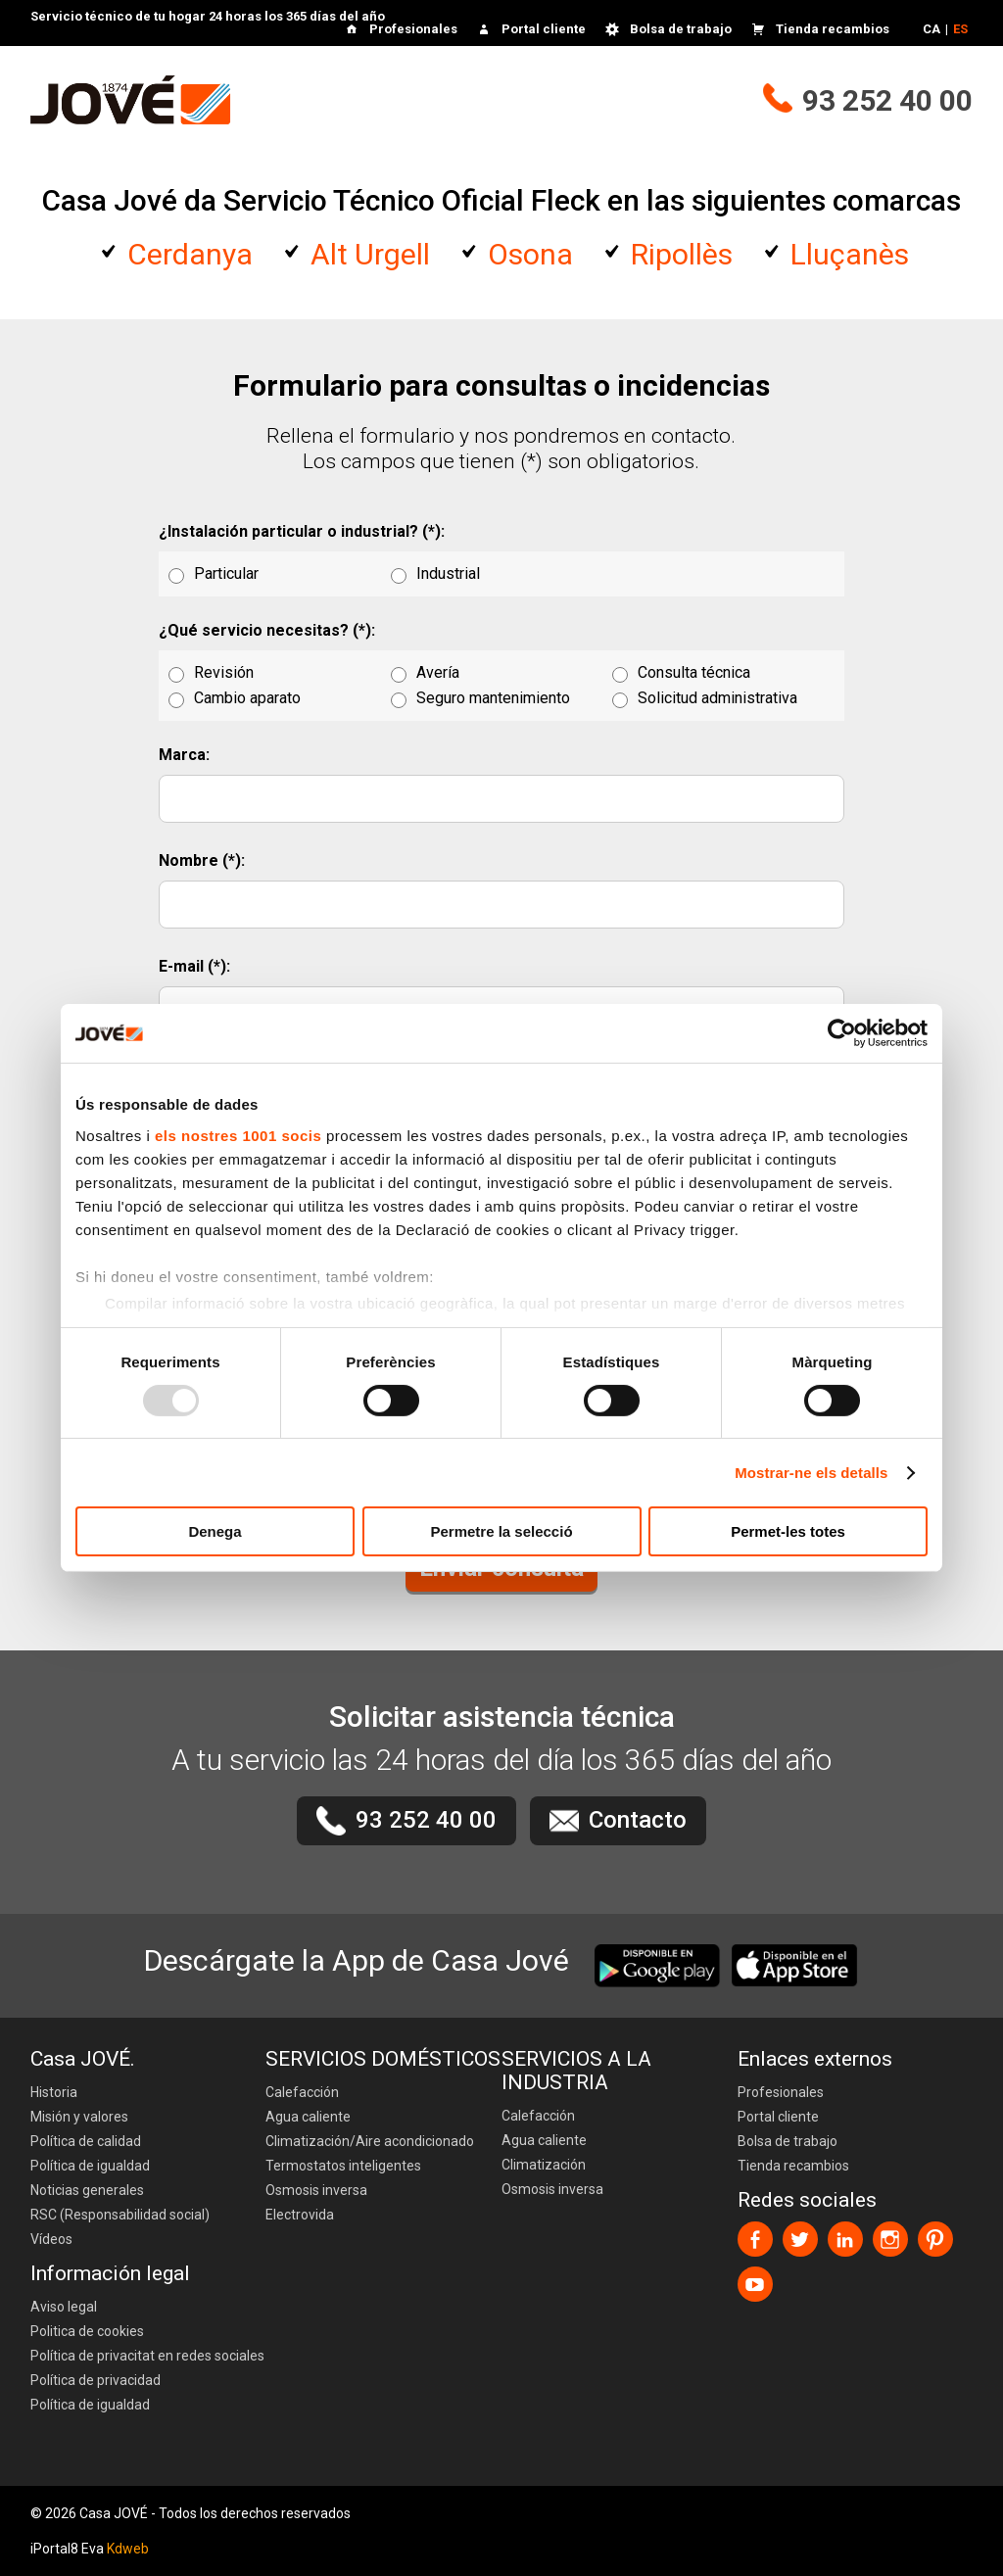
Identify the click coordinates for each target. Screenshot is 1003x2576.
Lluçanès (849, 254)
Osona (530, 254)
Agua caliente (308, 2116)
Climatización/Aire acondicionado (369, 2141)
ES (960, 29)
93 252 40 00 (887, 100)
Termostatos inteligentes (343, 2165)
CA (931, 29)
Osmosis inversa (316, 2190)
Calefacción (302, 2092)
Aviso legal (63, 2306)
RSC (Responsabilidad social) (120, 2214)
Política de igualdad (90, 2165)
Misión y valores (79, 2116)
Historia (53, 2092)
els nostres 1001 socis (238, 1134)
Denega (214, 1531)
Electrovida (299, 2214)
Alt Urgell (370, 254)
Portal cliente (544, 29)
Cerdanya (190, 254)
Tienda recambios (832, 29)
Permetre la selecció (501, 1531)
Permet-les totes (788, 1531)
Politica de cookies (87, 2331)
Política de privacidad (95, 2380)
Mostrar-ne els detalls (811, 1472)
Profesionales (413, 29)
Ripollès (682, 254)
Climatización (544, 2164)
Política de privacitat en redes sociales (147, 2355)
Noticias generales (87, 2190)
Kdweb (128, 2548)
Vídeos (51, 2239)
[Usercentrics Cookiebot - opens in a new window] (842, 1033)
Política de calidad (85, 2141)
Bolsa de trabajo (681, 29)
